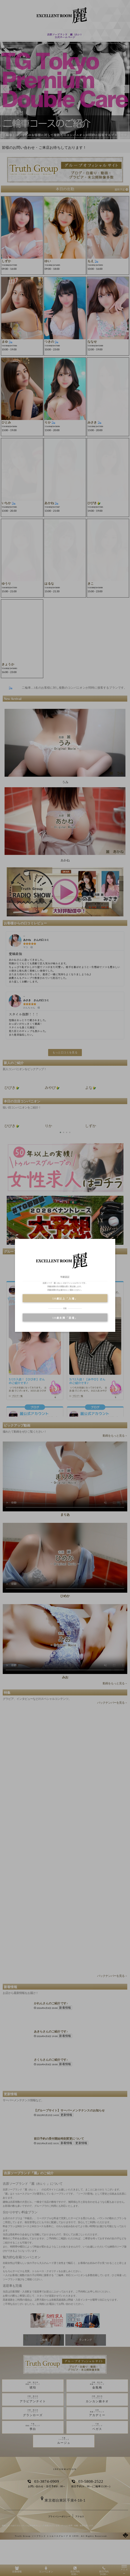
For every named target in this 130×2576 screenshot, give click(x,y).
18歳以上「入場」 (65, 1298)
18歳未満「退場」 (65, 1317)
